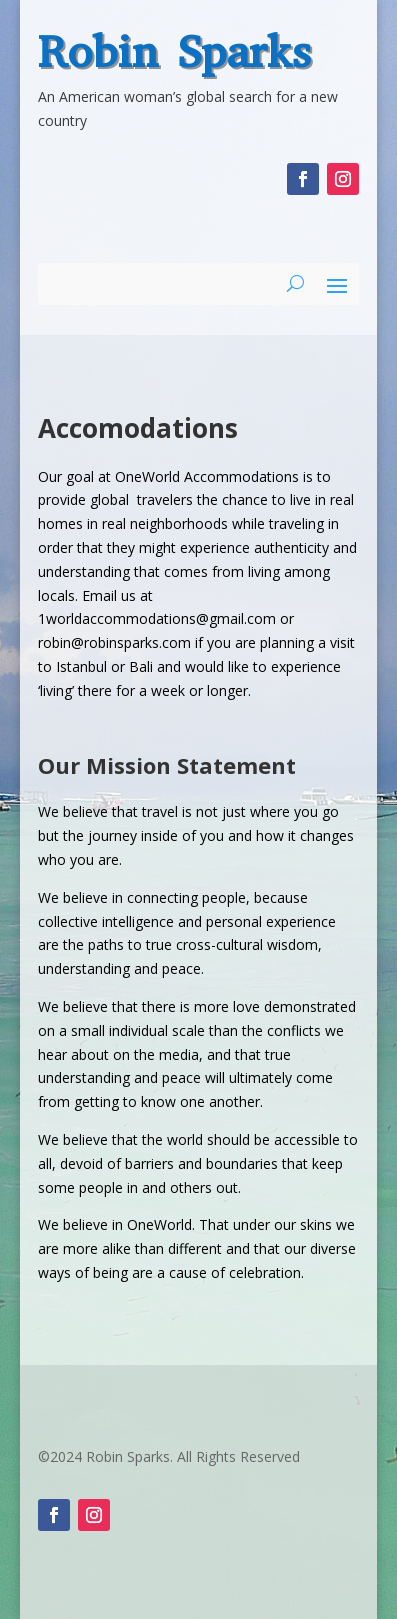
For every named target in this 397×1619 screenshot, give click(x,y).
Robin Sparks (174, 52)
